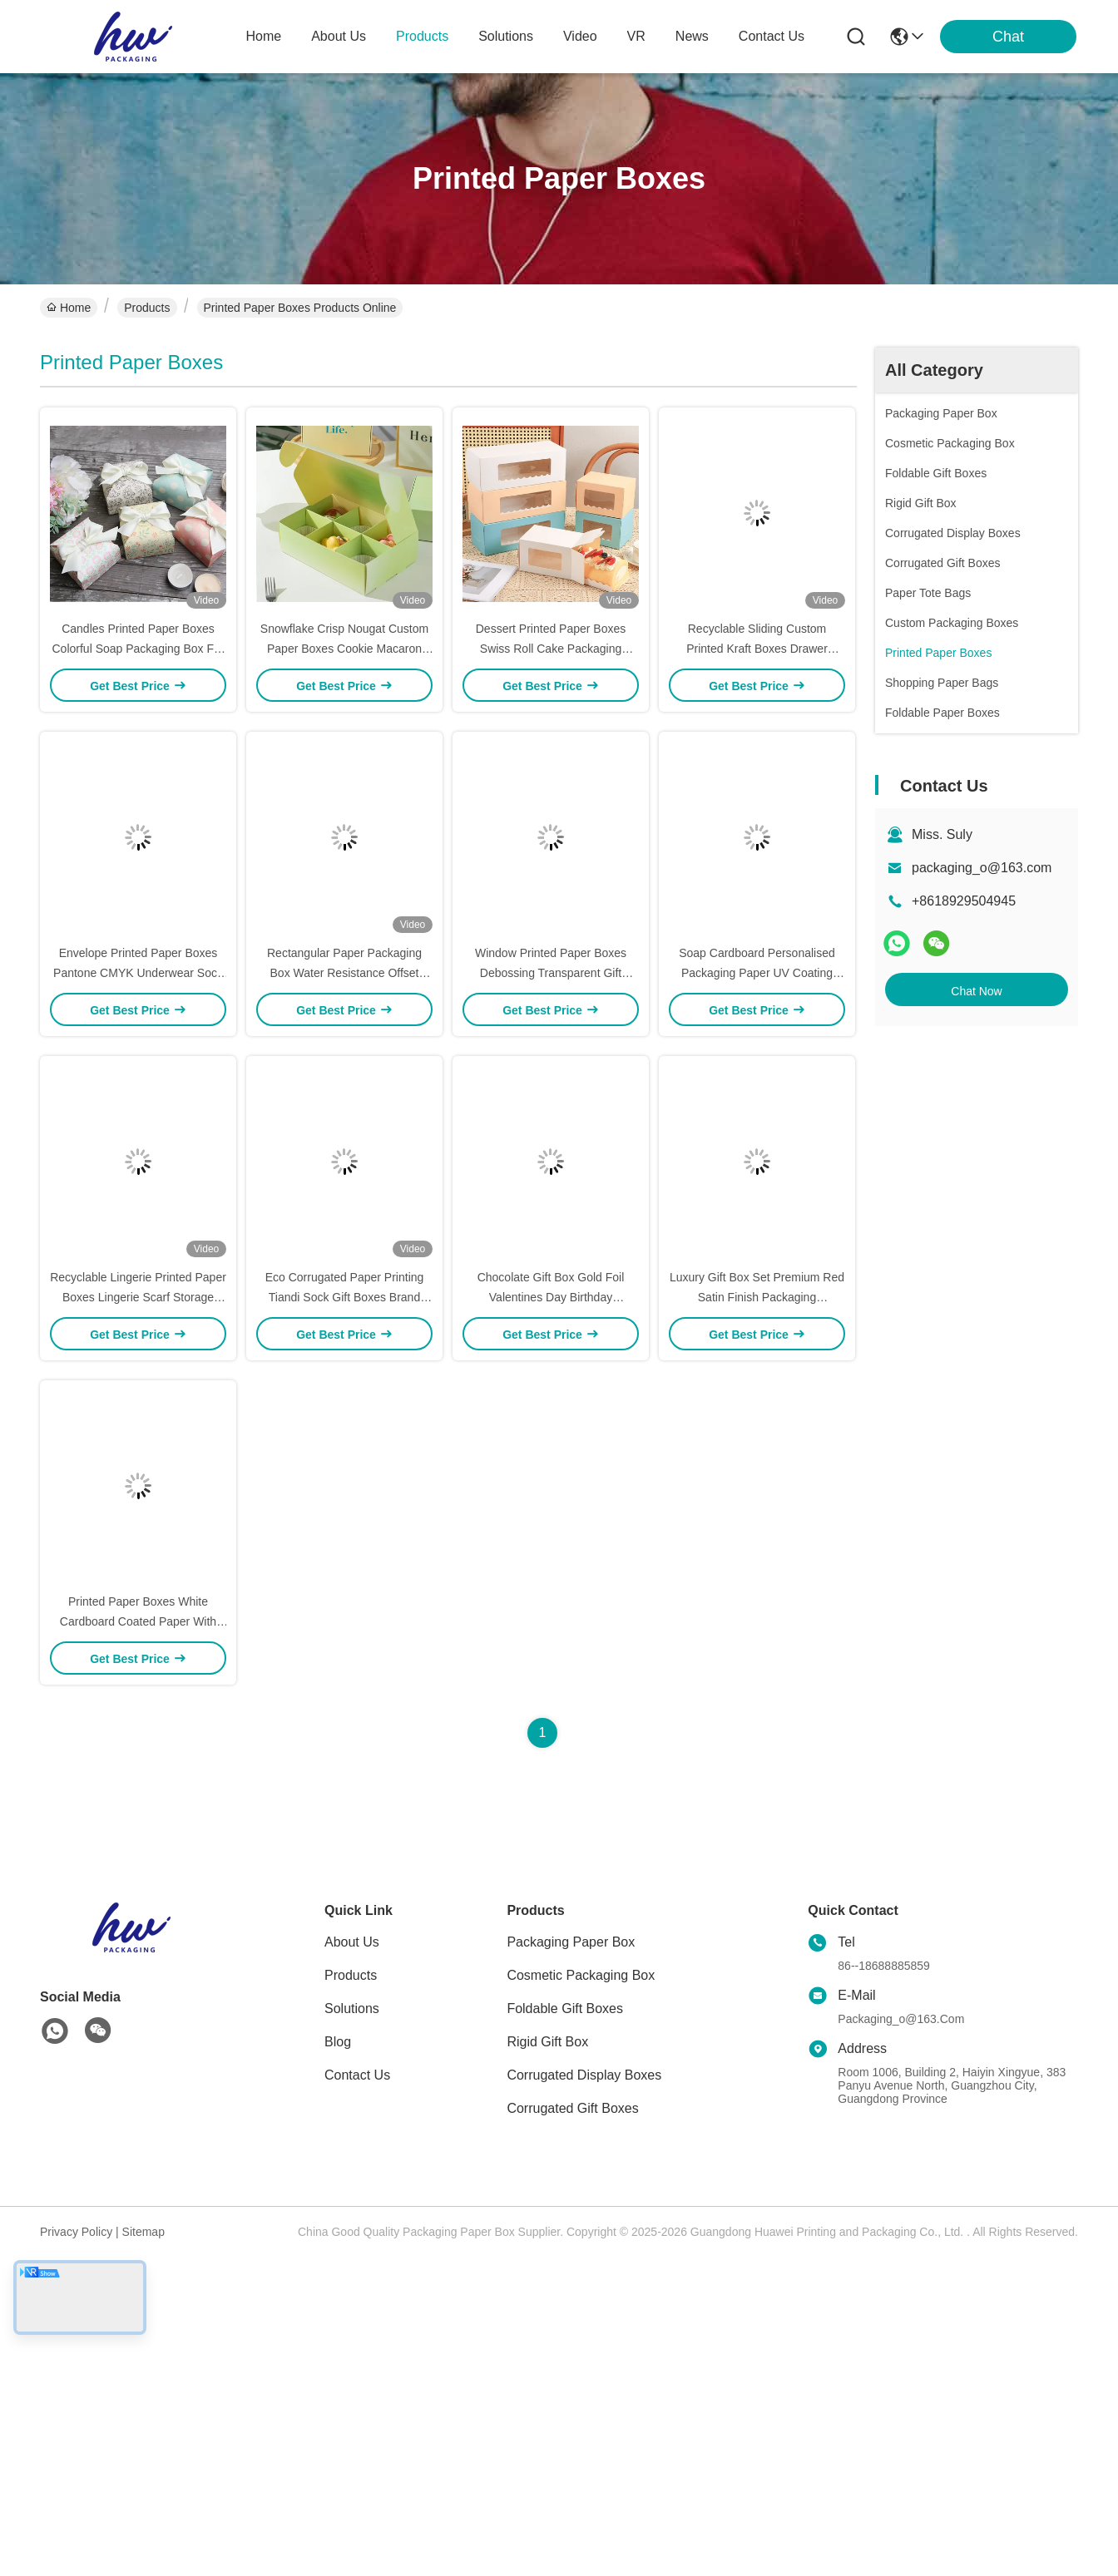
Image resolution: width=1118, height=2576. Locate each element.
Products (147, 307)
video (580, 36)
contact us (771, 36)
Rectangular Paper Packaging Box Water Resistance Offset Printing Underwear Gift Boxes (344, 972)
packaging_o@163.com (981, 868)
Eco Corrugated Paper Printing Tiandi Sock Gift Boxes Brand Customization (344, 1297)
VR (636, 36)
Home (264, 36)
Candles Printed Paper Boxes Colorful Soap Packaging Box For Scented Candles (138, 648)
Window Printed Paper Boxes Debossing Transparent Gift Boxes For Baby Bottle (550, 972)
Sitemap (143, 2231)
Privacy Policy (76, 2231)
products (422, 36)
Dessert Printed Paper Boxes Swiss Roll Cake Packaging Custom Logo (551, 648)
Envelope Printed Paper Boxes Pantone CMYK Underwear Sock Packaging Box (138, 972)
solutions (505, 36)
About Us (351, 1942)
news (692, 36)
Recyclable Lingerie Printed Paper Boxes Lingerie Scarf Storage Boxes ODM (138, 1297)
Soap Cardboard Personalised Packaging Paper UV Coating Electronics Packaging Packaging (756, 972)
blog (337, 2042)
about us (338, 36)
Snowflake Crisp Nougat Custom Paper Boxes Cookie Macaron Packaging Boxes (344, 648)
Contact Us (357, 2075)
